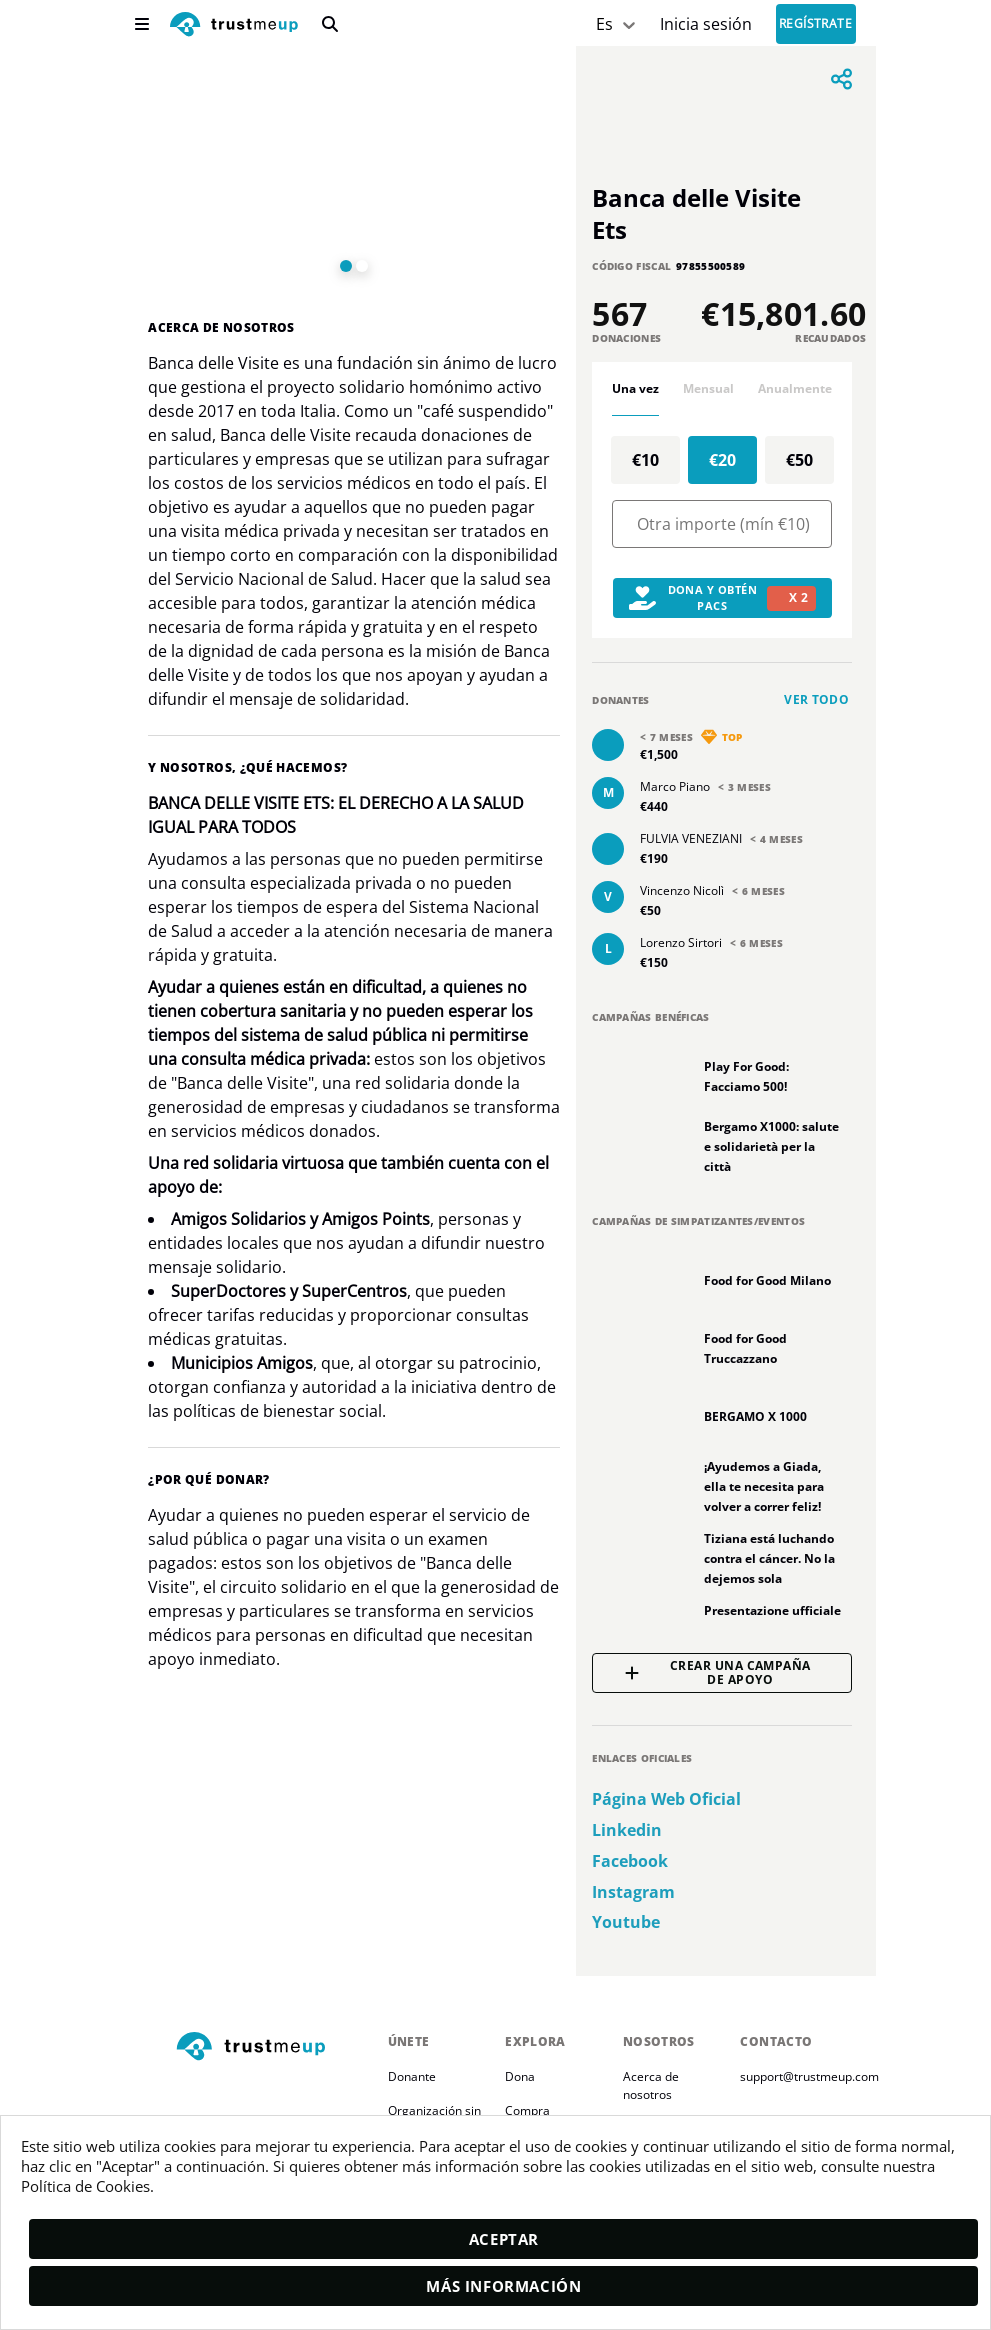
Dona (520, 2076)
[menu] (142, 24)
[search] (330, 24)
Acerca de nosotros (652, 2085)
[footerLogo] (274, 2047)
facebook (630, 1861)
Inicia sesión (706, 24)
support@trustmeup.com (809, 2076)
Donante (412, 2076)
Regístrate (816, 24)
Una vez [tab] (635, 388)
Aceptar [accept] (504, 2239)
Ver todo (816, 699)
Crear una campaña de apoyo (718, 1673)
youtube (626, 1922)
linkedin (627, 1830)
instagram (633, 1892)
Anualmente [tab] (795, 388)
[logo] (234, 26)
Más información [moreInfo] (503, 2286)
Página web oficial (666, 1799)
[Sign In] (706, 24)
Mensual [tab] (708, 388)
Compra (527, 2110)
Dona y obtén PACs (722, 597)
